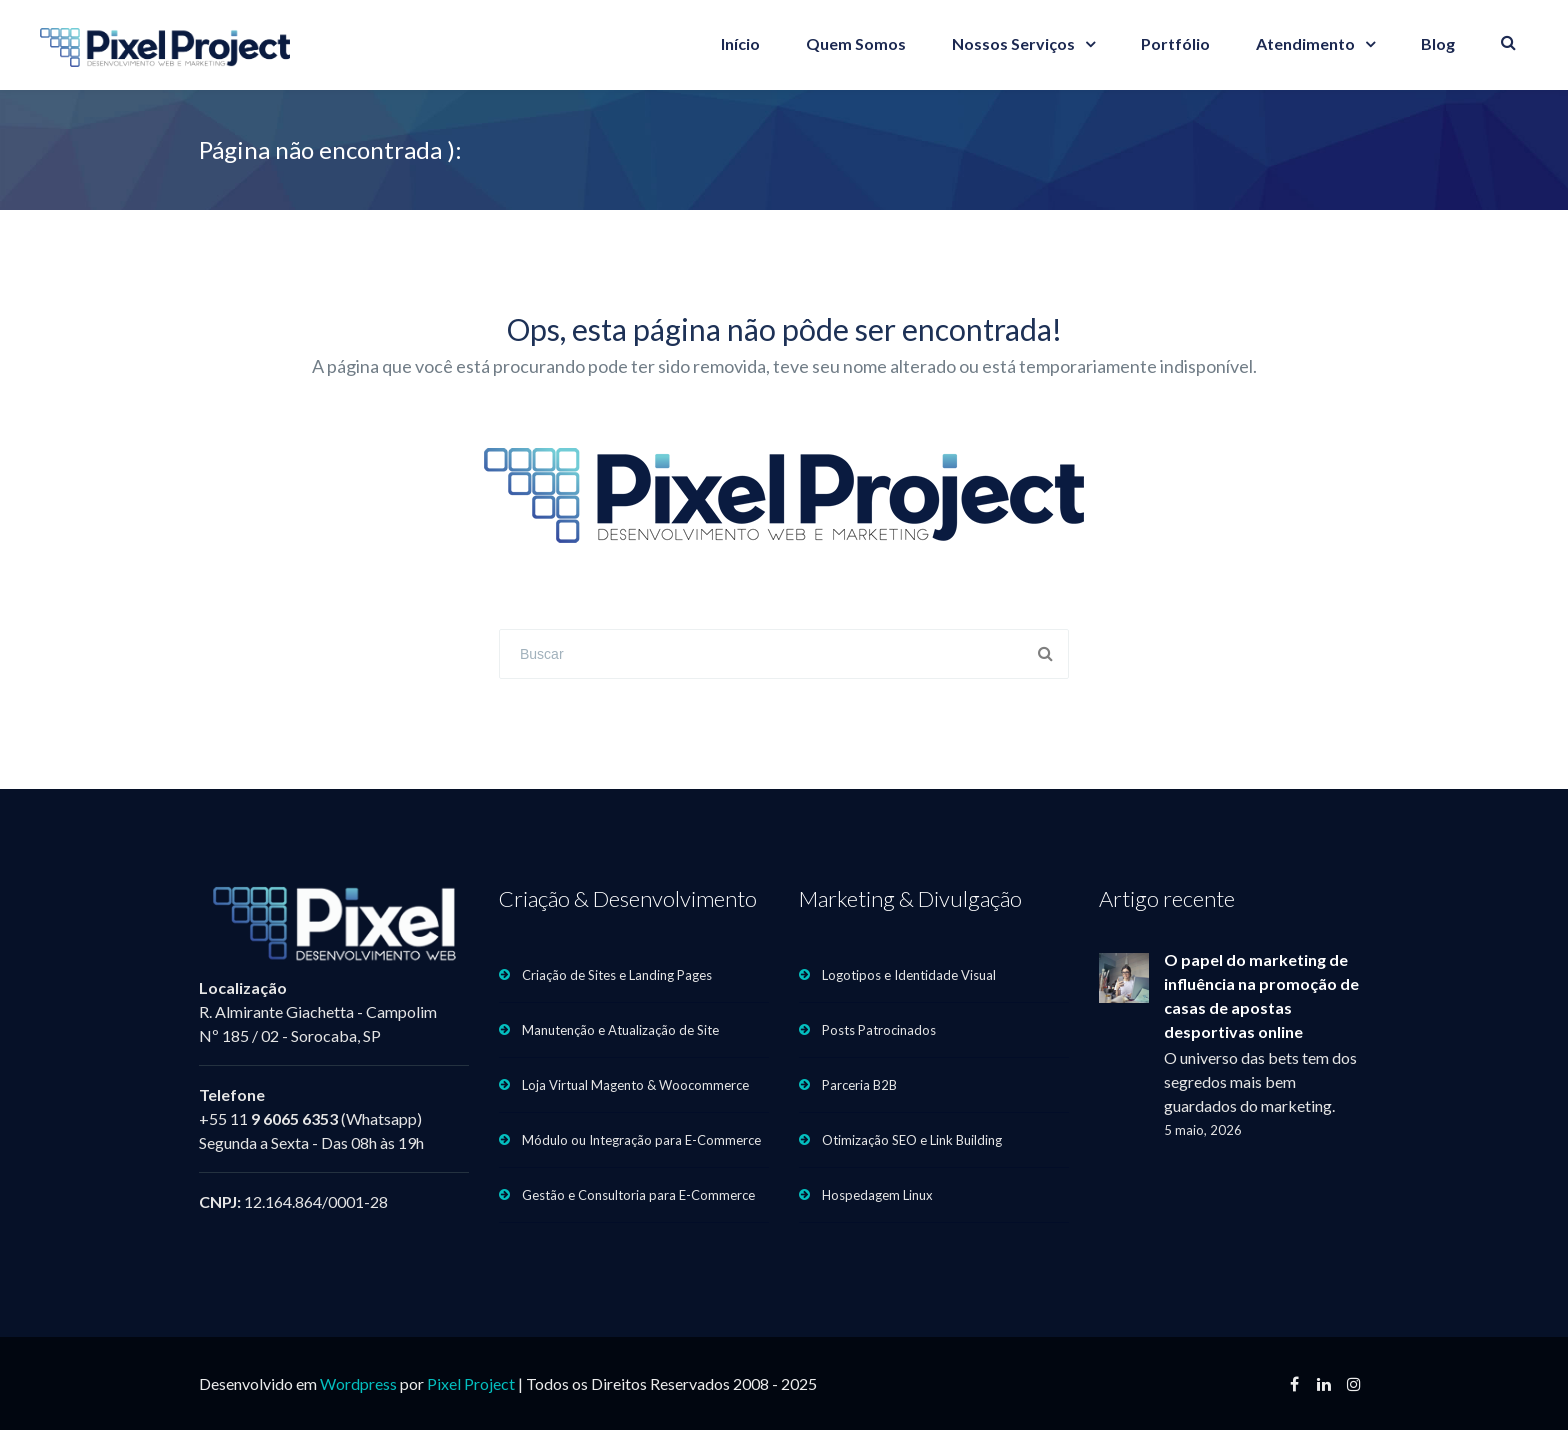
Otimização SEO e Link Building (912, 1140)
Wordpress (358, 1383)
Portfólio (1175, 43)
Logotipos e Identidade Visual (909, 975)
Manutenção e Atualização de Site (620, 1030)
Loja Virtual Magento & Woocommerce (635, 1085)
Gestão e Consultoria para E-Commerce (638, 1195)
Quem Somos (856, 43)
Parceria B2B (859, 1085)
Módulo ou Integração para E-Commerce (641, 1140)
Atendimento (1305, 43)
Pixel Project (471, 1383)
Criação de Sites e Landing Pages (617, 975)
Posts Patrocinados (879, 1030)
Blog (1438, 43)
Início (740, 43)
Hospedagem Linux (877, 1195)
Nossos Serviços (1013, 43)
